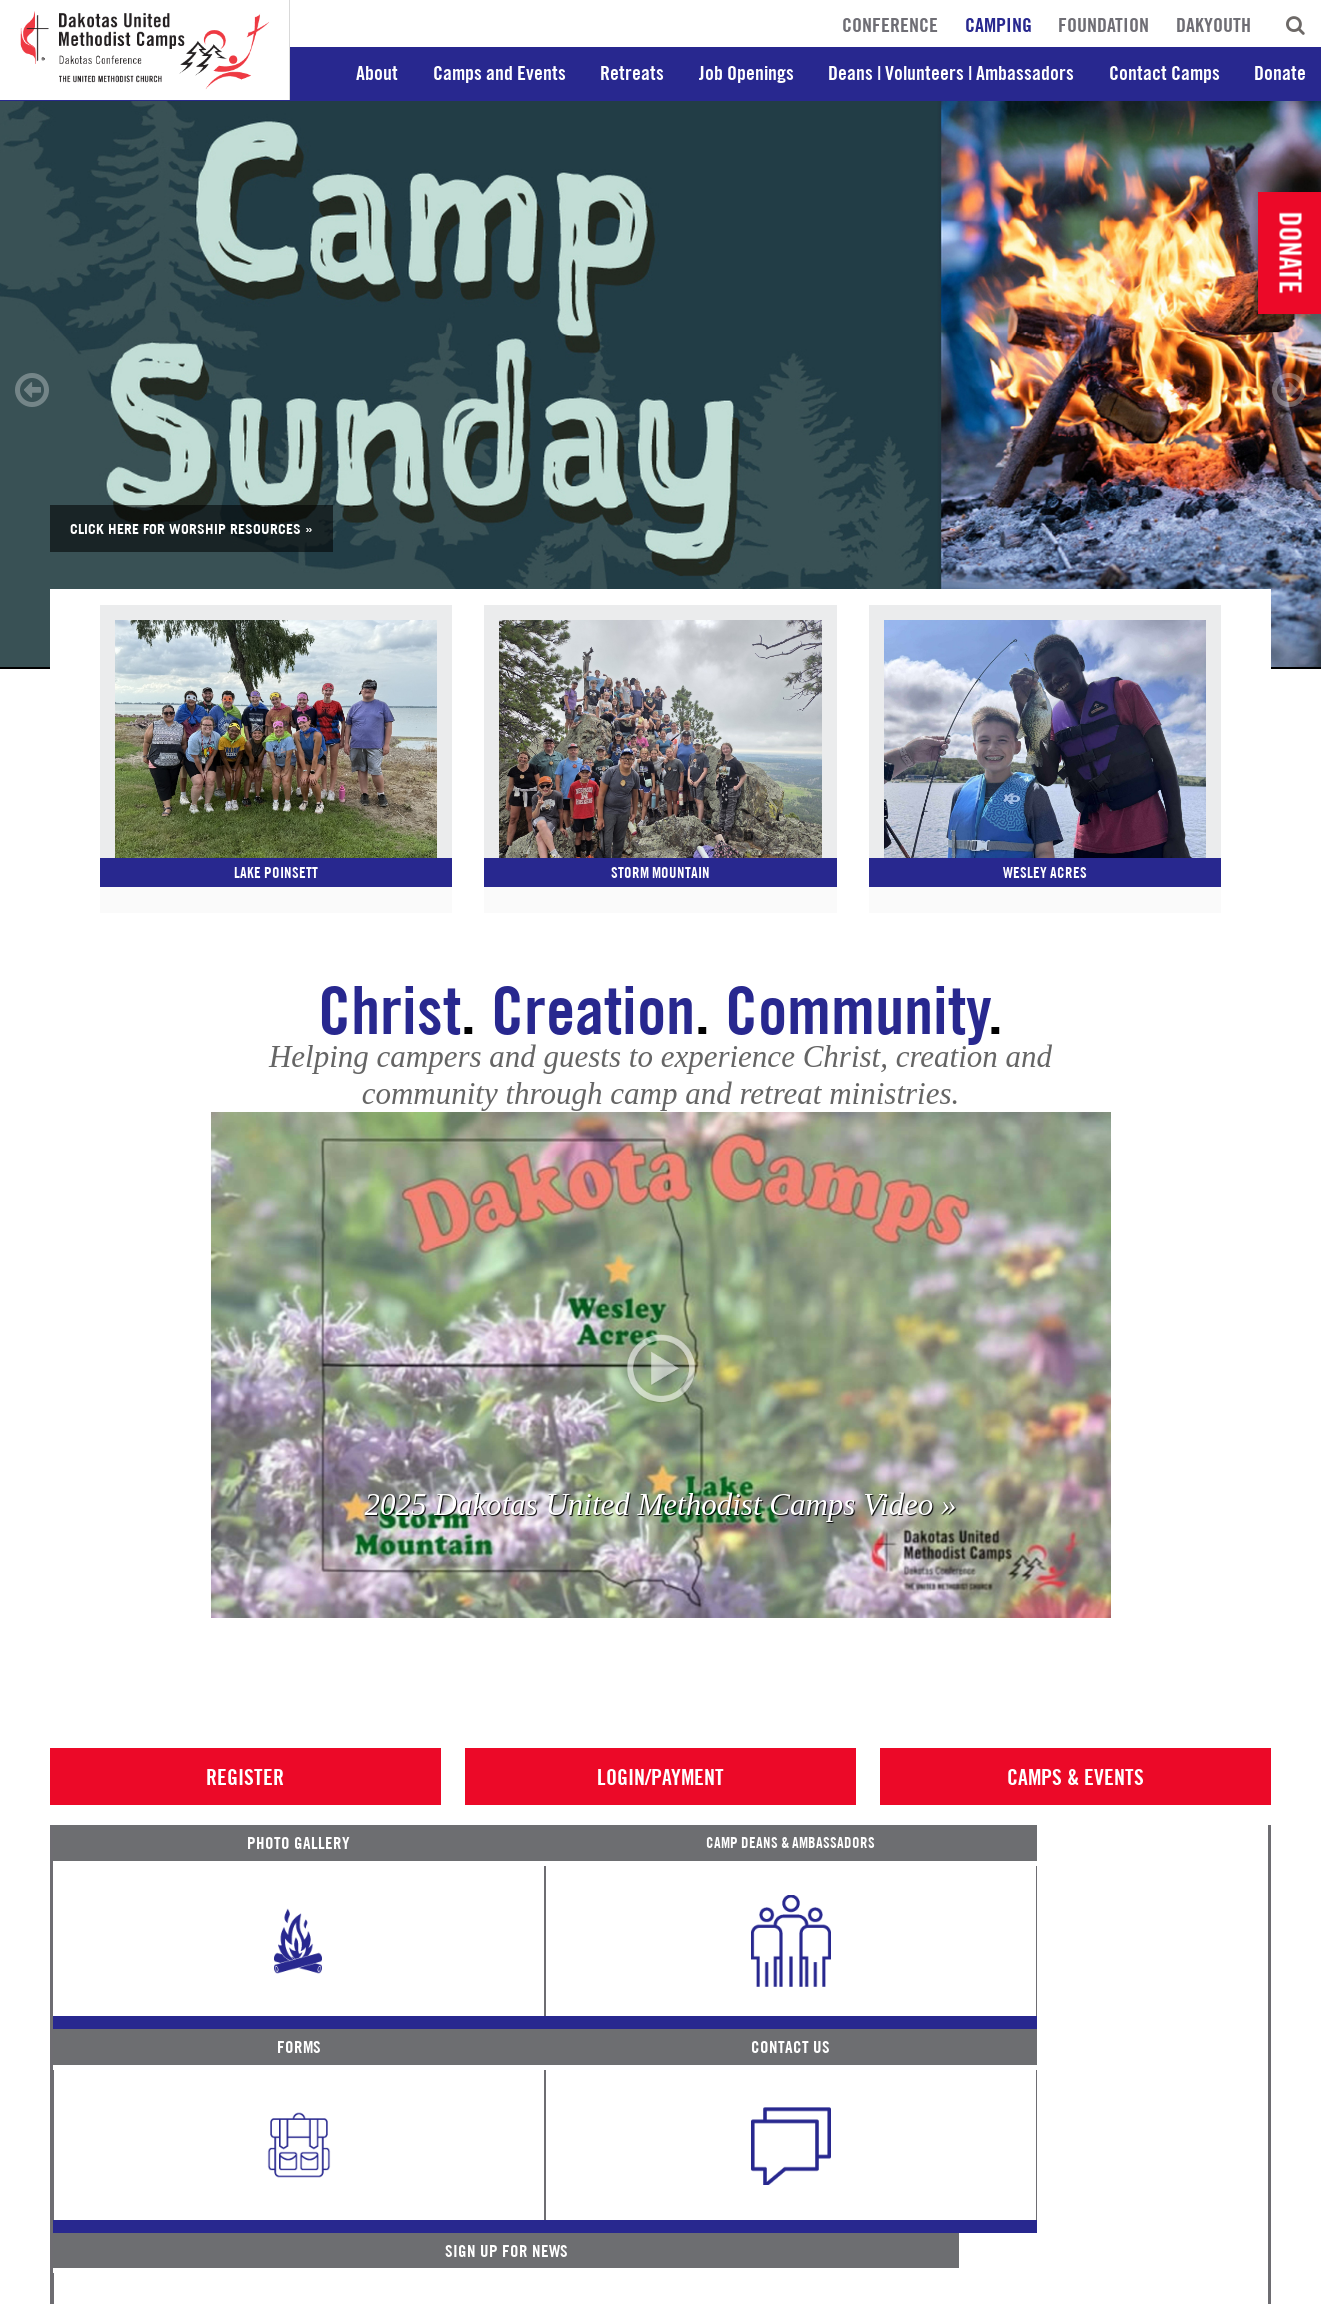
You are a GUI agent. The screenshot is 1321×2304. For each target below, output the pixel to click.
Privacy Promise (227, 2283)
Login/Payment (660, 1802)
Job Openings (746, 73)
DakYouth (1213, 25)
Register (245, 1802)
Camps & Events (1075, 1802)
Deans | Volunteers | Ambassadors (951, 73)
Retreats (632, 73)
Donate (1280, 73)
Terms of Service (105, 2283)
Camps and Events (499, 73)
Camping (998, 25)
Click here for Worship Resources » (191, 528)
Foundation (1103, 25)
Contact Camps (1164, 73)
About (377, 73)
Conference (890, 25)
